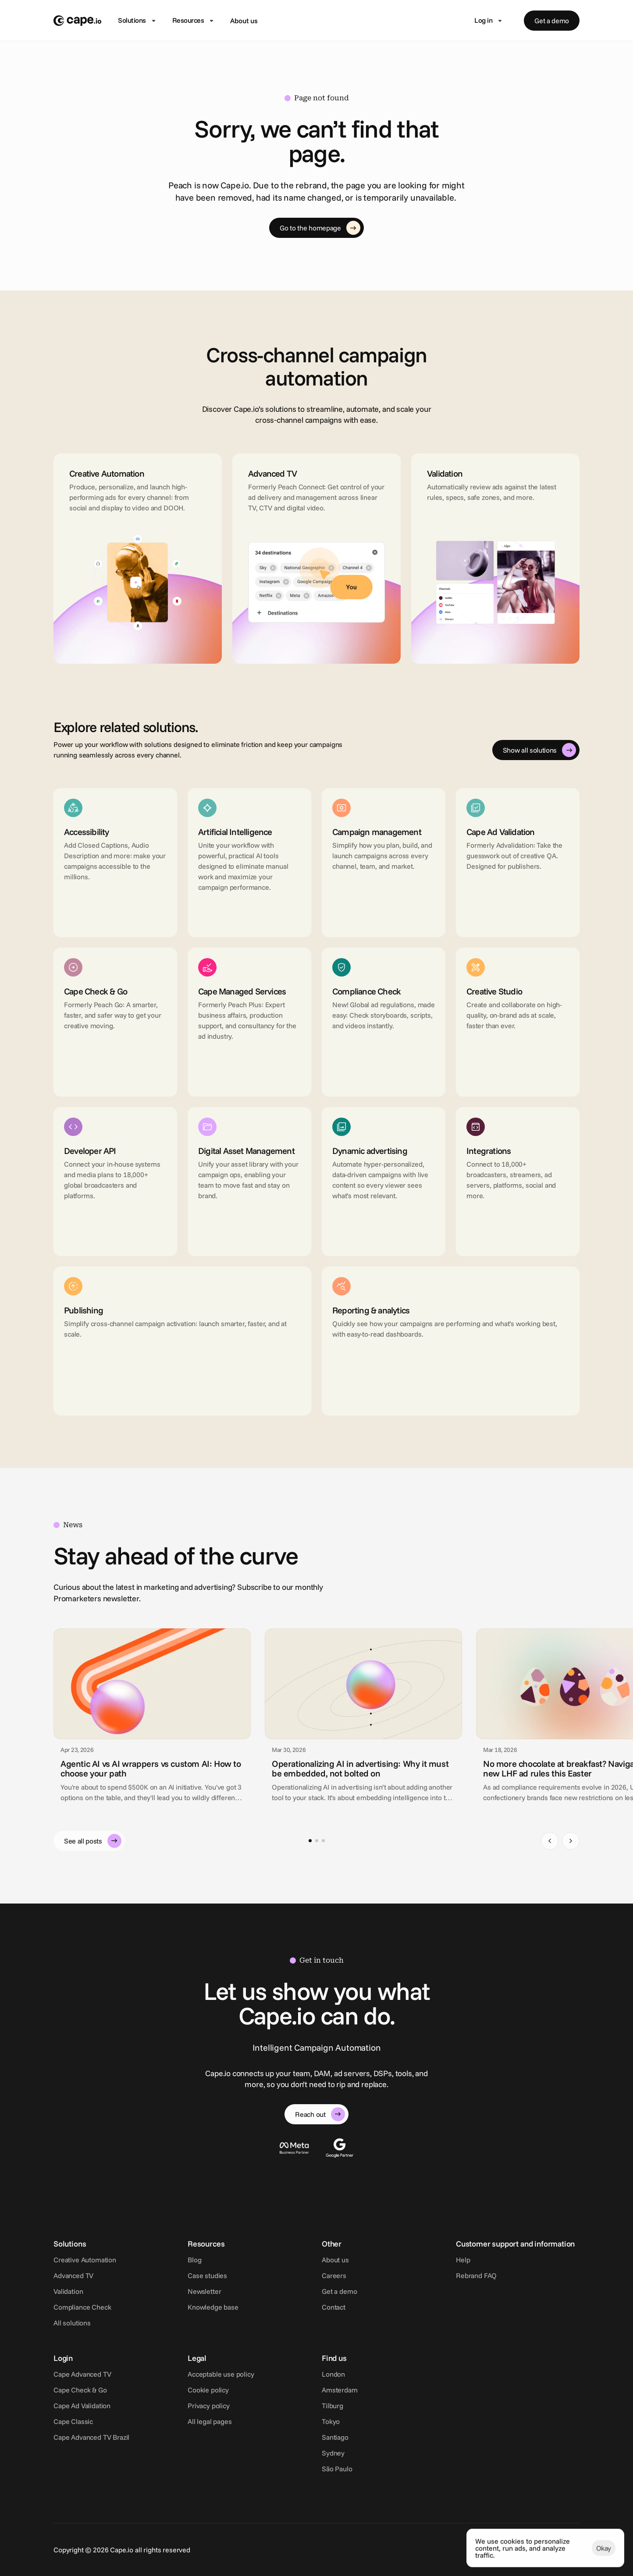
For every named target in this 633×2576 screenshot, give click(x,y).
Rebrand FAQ (476, 2275)
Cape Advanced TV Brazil (91, 2437)
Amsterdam (340, 2389)
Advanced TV (73, 2275)
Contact (333, 2307)
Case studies (207, 2275)
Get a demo (339, 2291)
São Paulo (337, 2468)
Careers (334, 2275)
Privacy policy (209, 2405)
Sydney (333, 2453)
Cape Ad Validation (81, 2405)
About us (244, 20)
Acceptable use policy (221, 2374)
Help (463, 2259)
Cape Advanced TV (82, 2374)
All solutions (72, 2322)
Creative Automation (84, 2259)
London (333, 2374)
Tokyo (331, 2421)
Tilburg (332, 2405)
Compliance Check (82, 2307)
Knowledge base (213, 2307)
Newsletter (204, 2291)
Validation (68, 2291)
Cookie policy (208, 2389)
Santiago (335, 2437)
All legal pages (210, 2421)
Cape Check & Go (80, 2389)
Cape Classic (73, 2421)
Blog (194, 2259)
